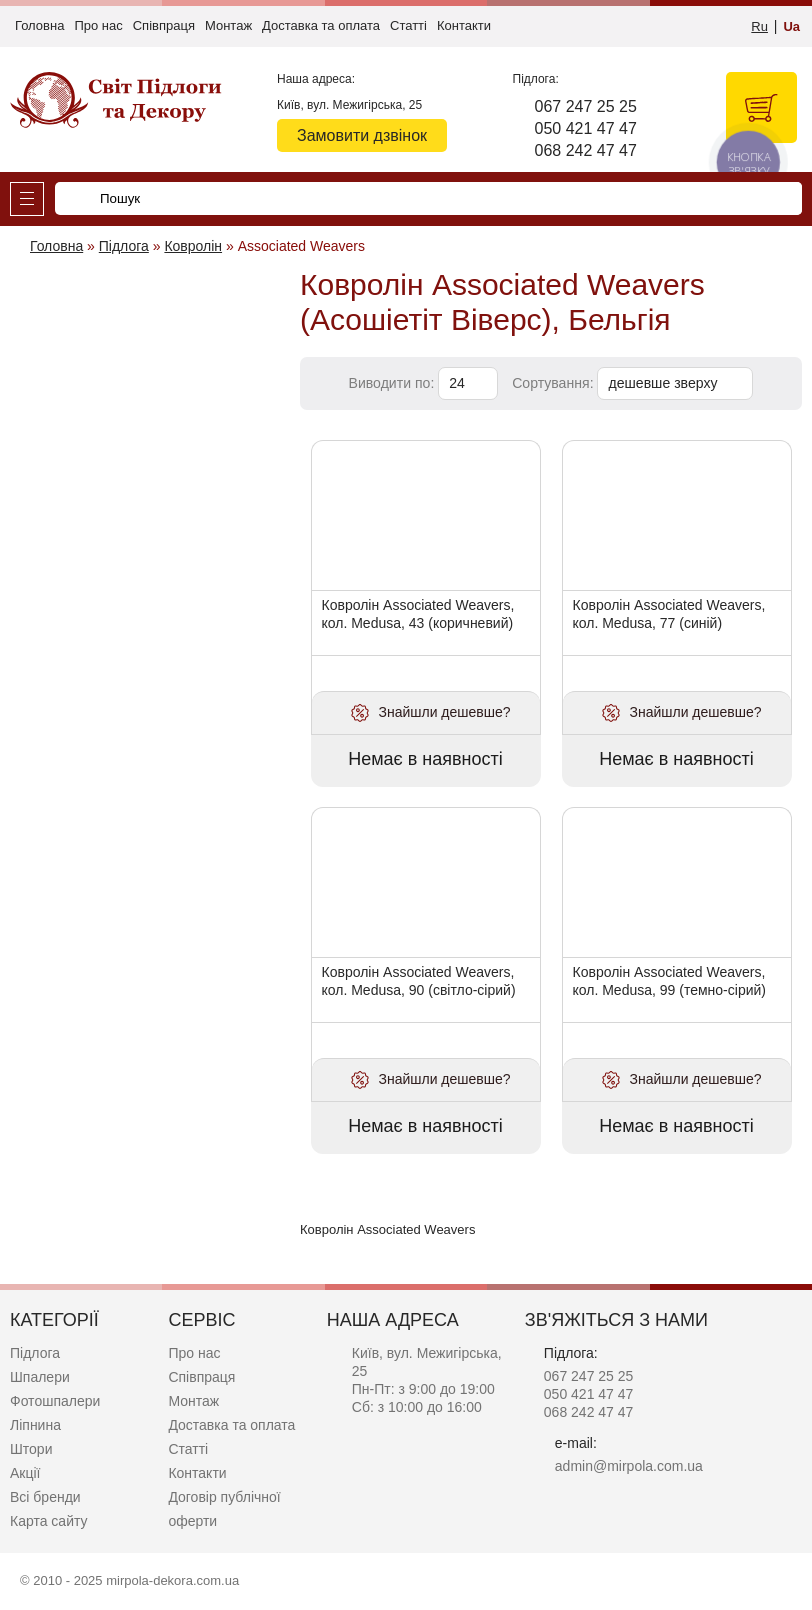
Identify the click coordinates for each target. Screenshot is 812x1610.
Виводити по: (392, 383)
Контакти (464, 25)
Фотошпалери (55, 1401)
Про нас (98, 25)
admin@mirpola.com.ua (629, 1466)
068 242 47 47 (586, 150)
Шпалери (40, 1377)
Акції (25, 1473)
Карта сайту (49, 1521)
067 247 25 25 (586, 106)
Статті (408, 25)
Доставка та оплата (321, 25)
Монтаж (228, 25)
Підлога (35, 1353)
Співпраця (164, 25)
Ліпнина (35, 1425)
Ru (759, 26)
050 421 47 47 (586, 128)
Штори (31, 1449)
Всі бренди (45, 1497)
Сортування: (552, 383)
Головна (39, 25)
